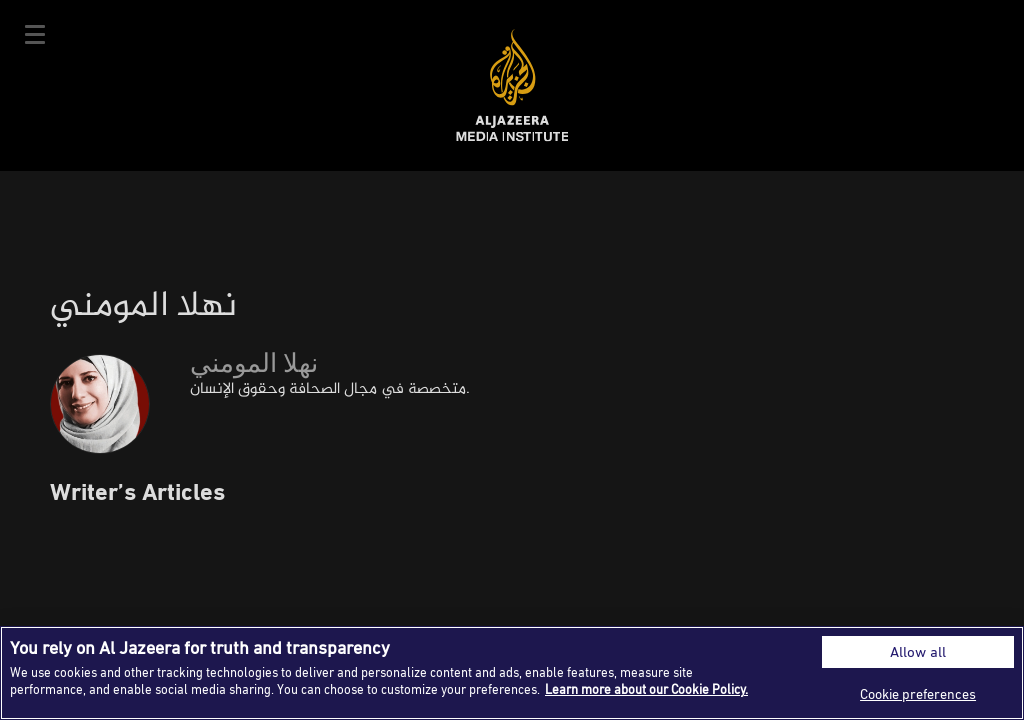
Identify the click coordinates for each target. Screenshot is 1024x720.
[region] (512, 673)
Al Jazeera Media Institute (512, 85)
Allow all (918, 651)
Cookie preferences (918, 693)
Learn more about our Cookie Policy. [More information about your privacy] (646, 689)
